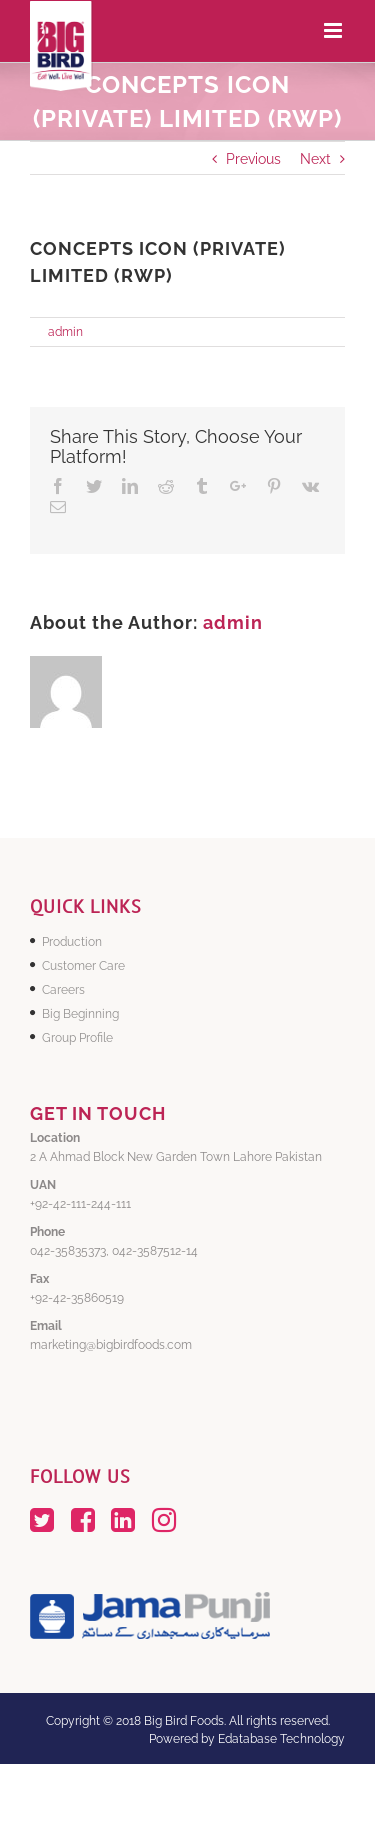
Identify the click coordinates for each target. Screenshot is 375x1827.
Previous (253, 159)
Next (315, 159)
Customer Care (83, 966)
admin (65, 332)
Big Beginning (80, 1014)
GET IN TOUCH (98, 1113)
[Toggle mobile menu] (334, 30)
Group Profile (77, 1038)
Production (72, 942)
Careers (63, 990)
